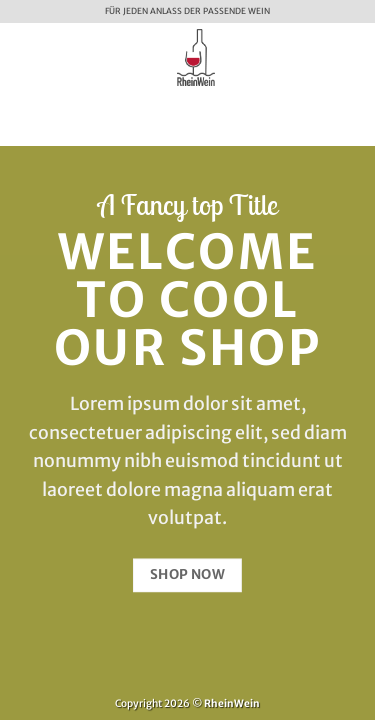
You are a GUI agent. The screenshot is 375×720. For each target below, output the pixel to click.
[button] (23, 57)
